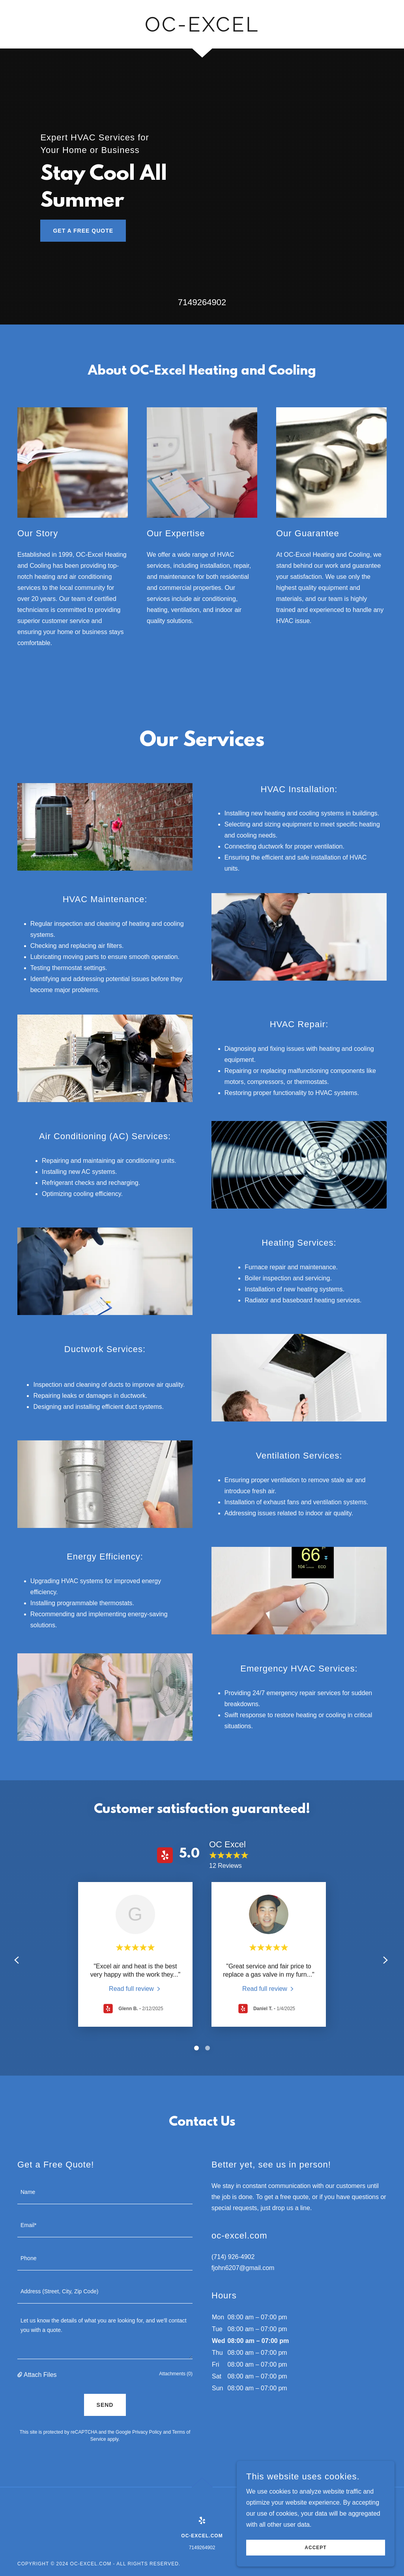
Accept (315, 2547)
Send (105, 2405)
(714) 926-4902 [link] (232, 2256)
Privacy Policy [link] (147, 2432)
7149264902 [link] (202, 302)
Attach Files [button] (40, 2374)
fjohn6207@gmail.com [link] (242, 2267)
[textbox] (105, 2192)
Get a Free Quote (83, 231)
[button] (20, 2375)
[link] (202, 29)
